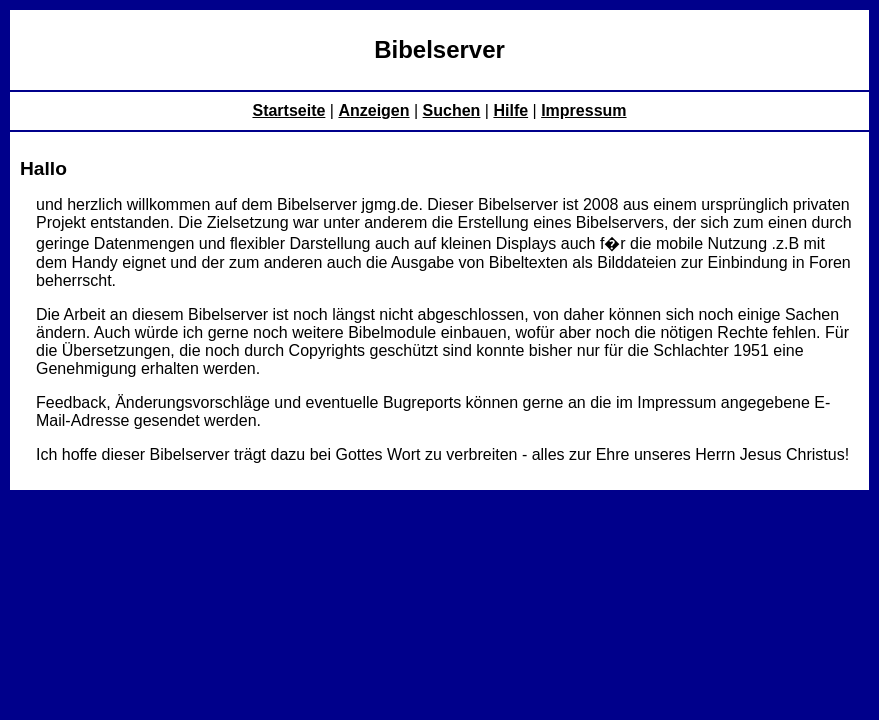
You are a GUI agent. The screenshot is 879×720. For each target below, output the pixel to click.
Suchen (452, 110)
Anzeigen (373, 110)
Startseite (288, 110)
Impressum (583, 110)
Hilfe (510, 110)
